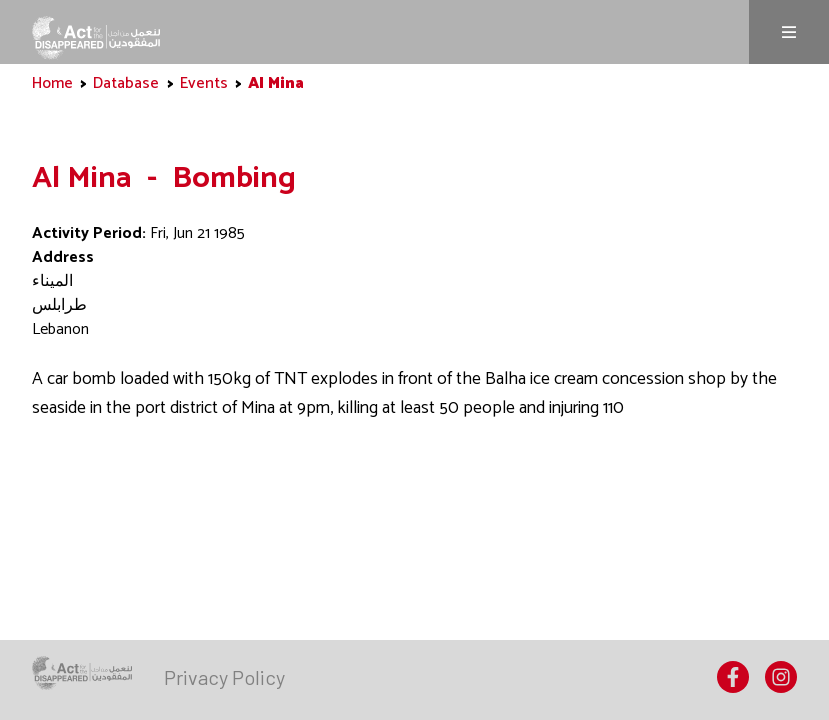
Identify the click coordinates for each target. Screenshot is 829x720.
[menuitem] (224, 677)
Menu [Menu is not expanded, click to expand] (789, 32)
